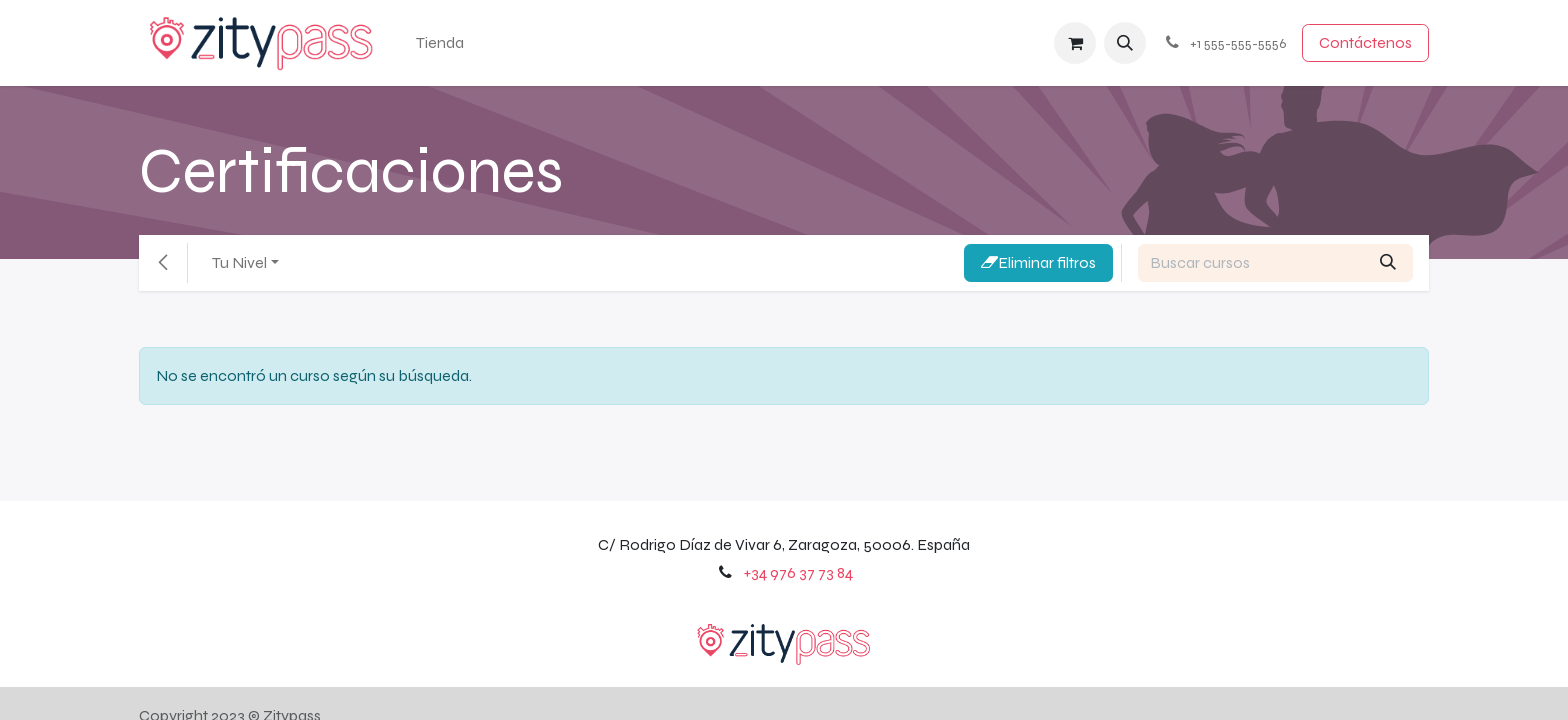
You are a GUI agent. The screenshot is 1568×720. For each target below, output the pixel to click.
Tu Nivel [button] (239, 262)
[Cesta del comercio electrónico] (1075, 43)
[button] (1125, 43)
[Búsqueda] (1388, 263)
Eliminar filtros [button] (1038, 262)
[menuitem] (440, 43)
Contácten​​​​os (1365, 42)
